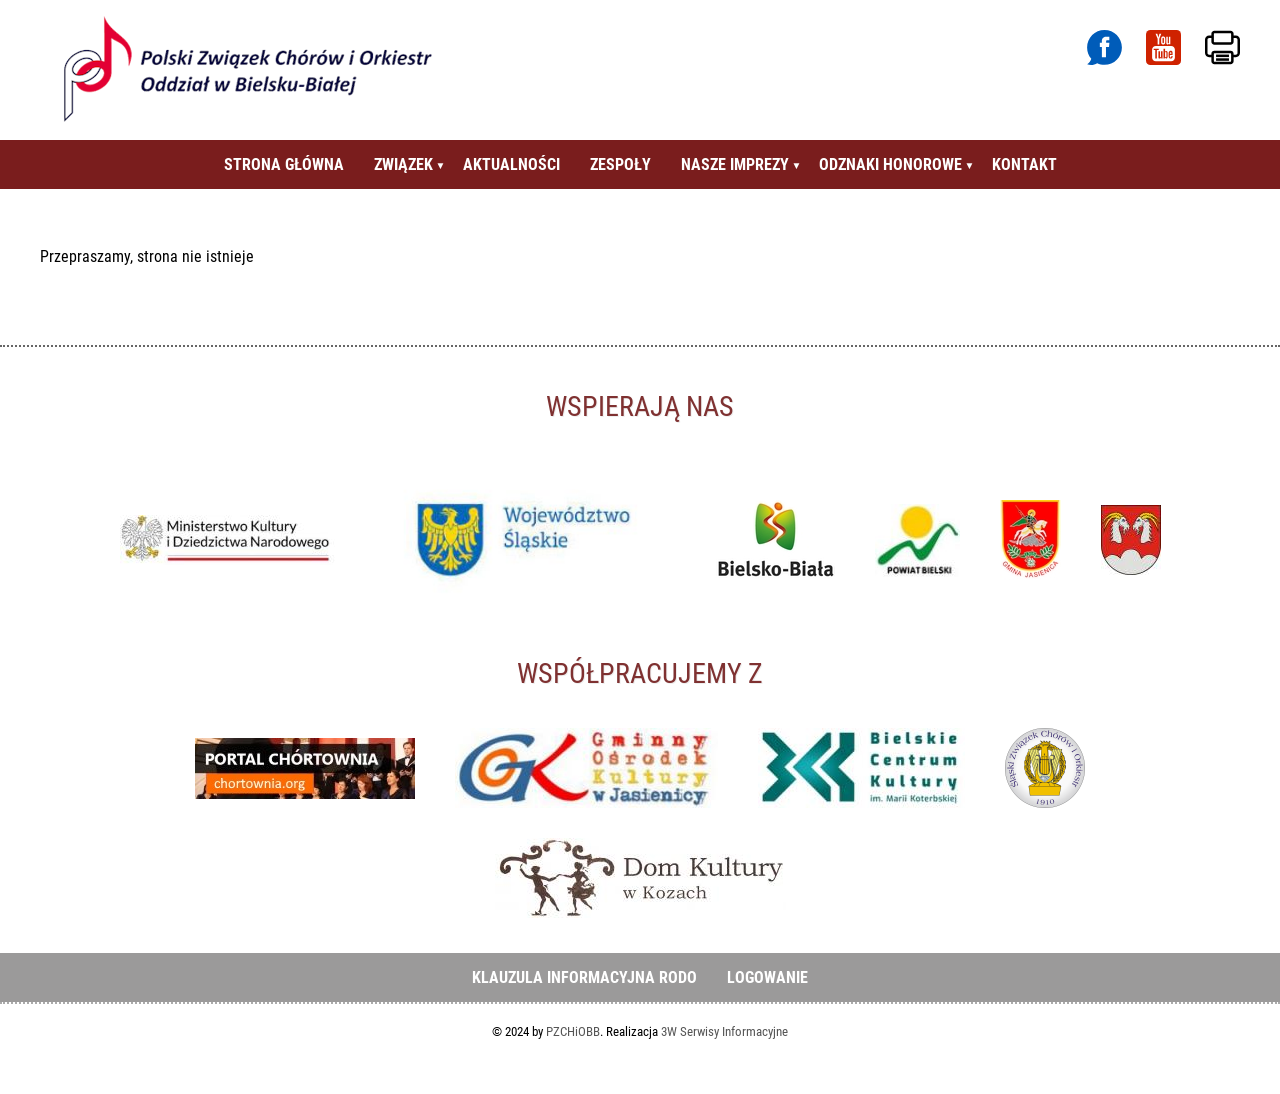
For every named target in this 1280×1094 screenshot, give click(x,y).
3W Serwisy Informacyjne (724, 1031)
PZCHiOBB (573, 1031)
